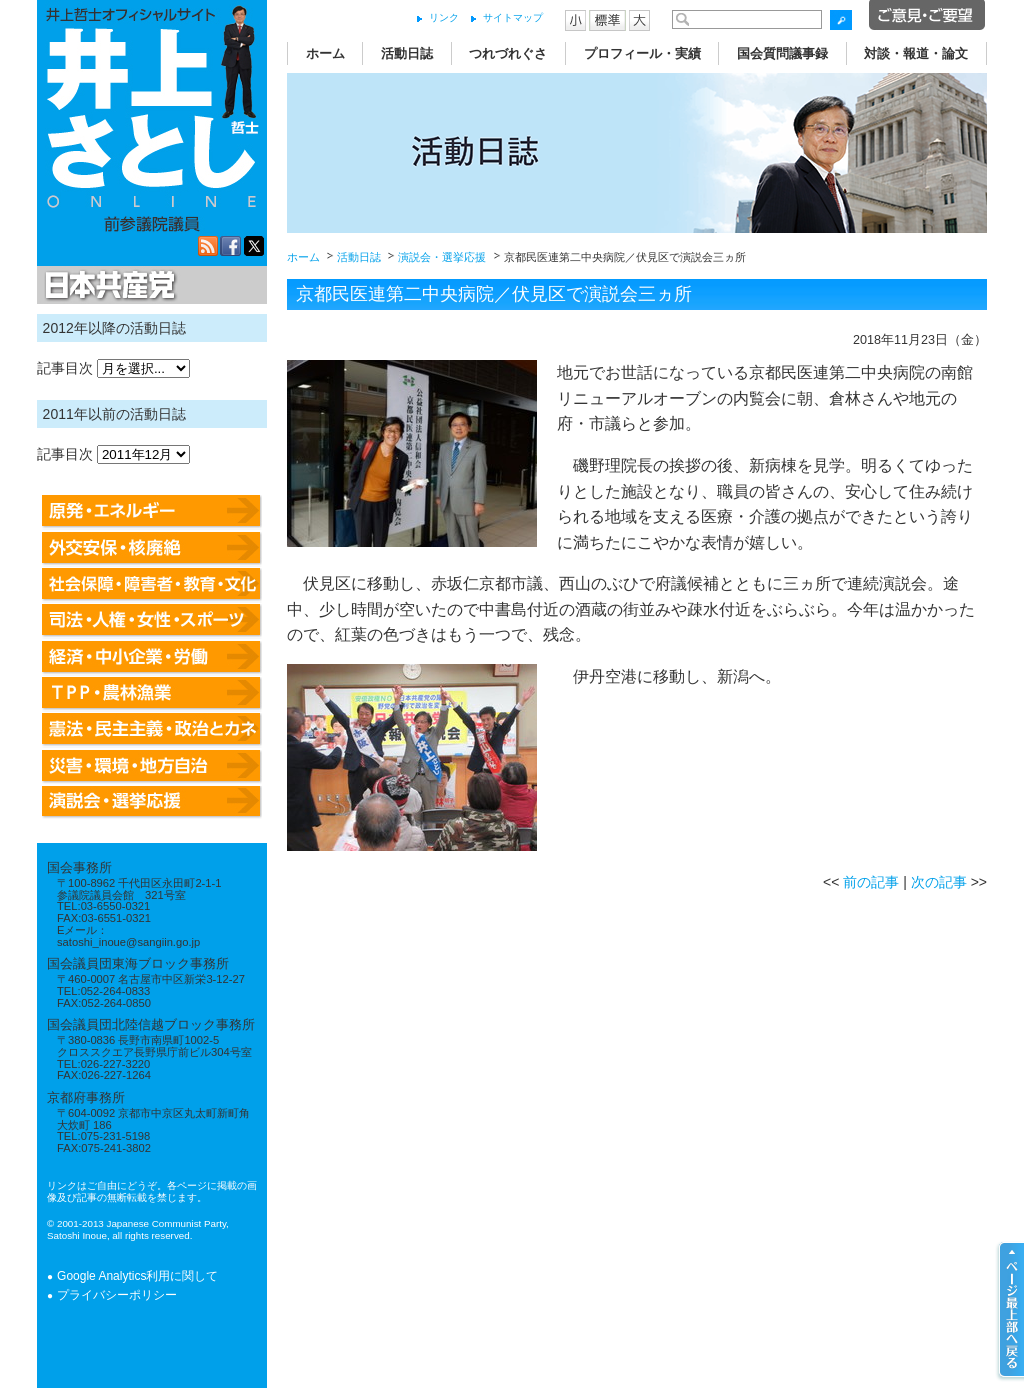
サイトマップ (513, 17)
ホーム (325, 53)
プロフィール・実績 (642, 53)
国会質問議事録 (782, 53)
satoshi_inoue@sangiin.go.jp (128, 942)
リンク (444, 17)
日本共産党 (107, 286)
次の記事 (939, 882)
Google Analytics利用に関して (137, 1276)
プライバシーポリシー (117, 1295)
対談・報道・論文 (916, 53)
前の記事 (871, 882)
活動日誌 (407, 53)
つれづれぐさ (508, 53)
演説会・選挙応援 (442, 257)
